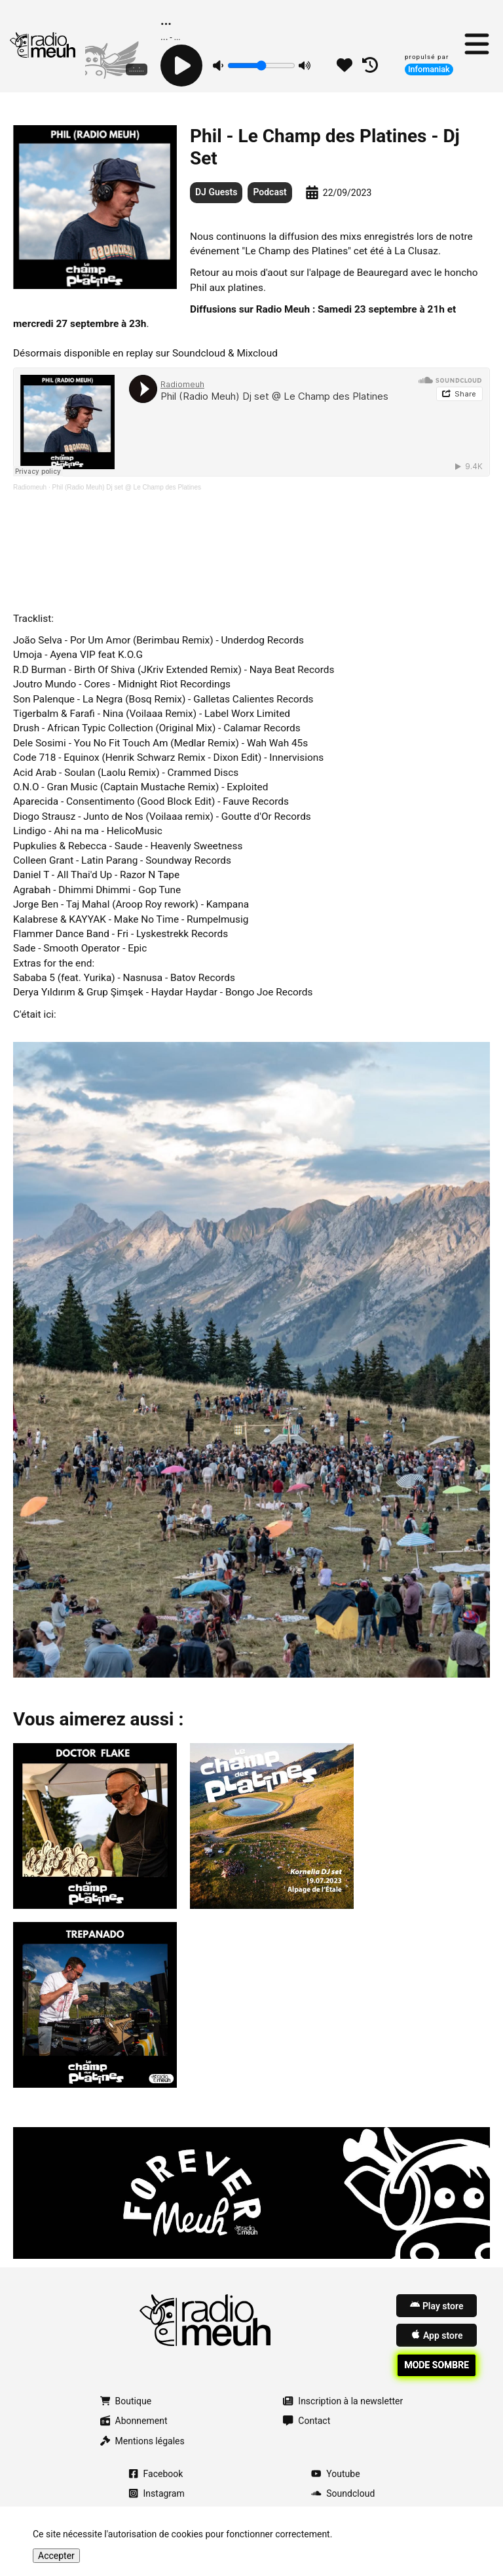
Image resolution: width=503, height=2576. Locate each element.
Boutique (125, 2401)
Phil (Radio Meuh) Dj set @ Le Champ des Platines (126, 487)
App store (436, 2335)
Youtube (335, 2474)
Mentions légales (142, 2441)
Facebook (155, 2474)
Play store (436, 2305)
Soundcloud (343, 2493)
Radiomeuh (30, 487)
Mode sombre (436, 2365)
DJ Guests (216, 192)
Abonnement (134, 2420)
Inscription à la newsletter (343, 2401)
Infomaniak (429, 69)
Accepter (56, 2555)
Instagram (156, 2493)
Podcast (269, 192)
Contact (306, 2420)
